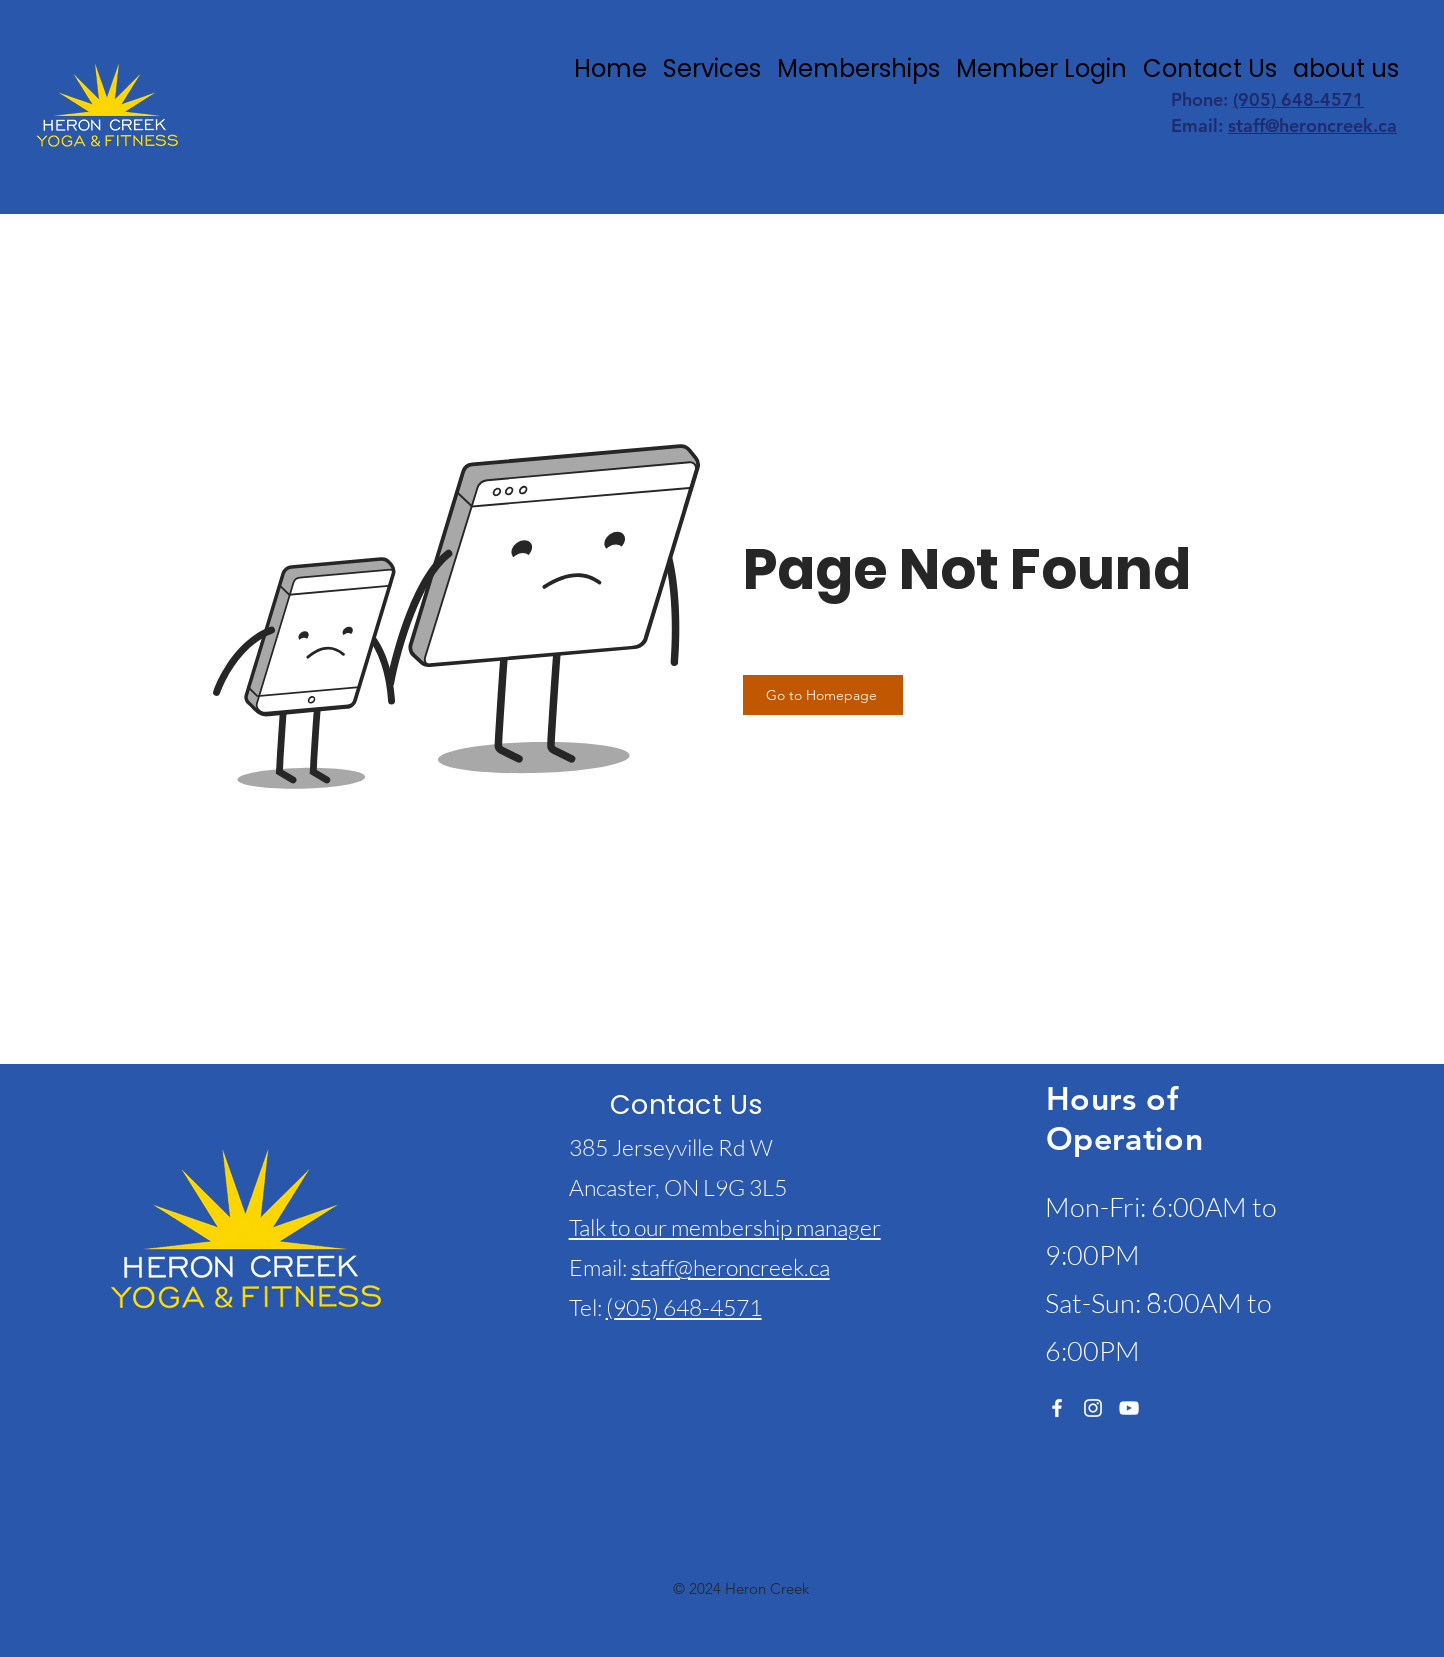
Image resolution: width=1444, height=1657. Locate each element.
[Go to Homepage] (823, 695)
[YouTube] (1129, 1408)
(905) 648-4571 (1298, 99)
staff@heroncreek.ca (1312, 125)
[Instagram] (1093, 1408)
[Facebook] (1057, 1408)
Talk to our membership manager (725, 1227)
